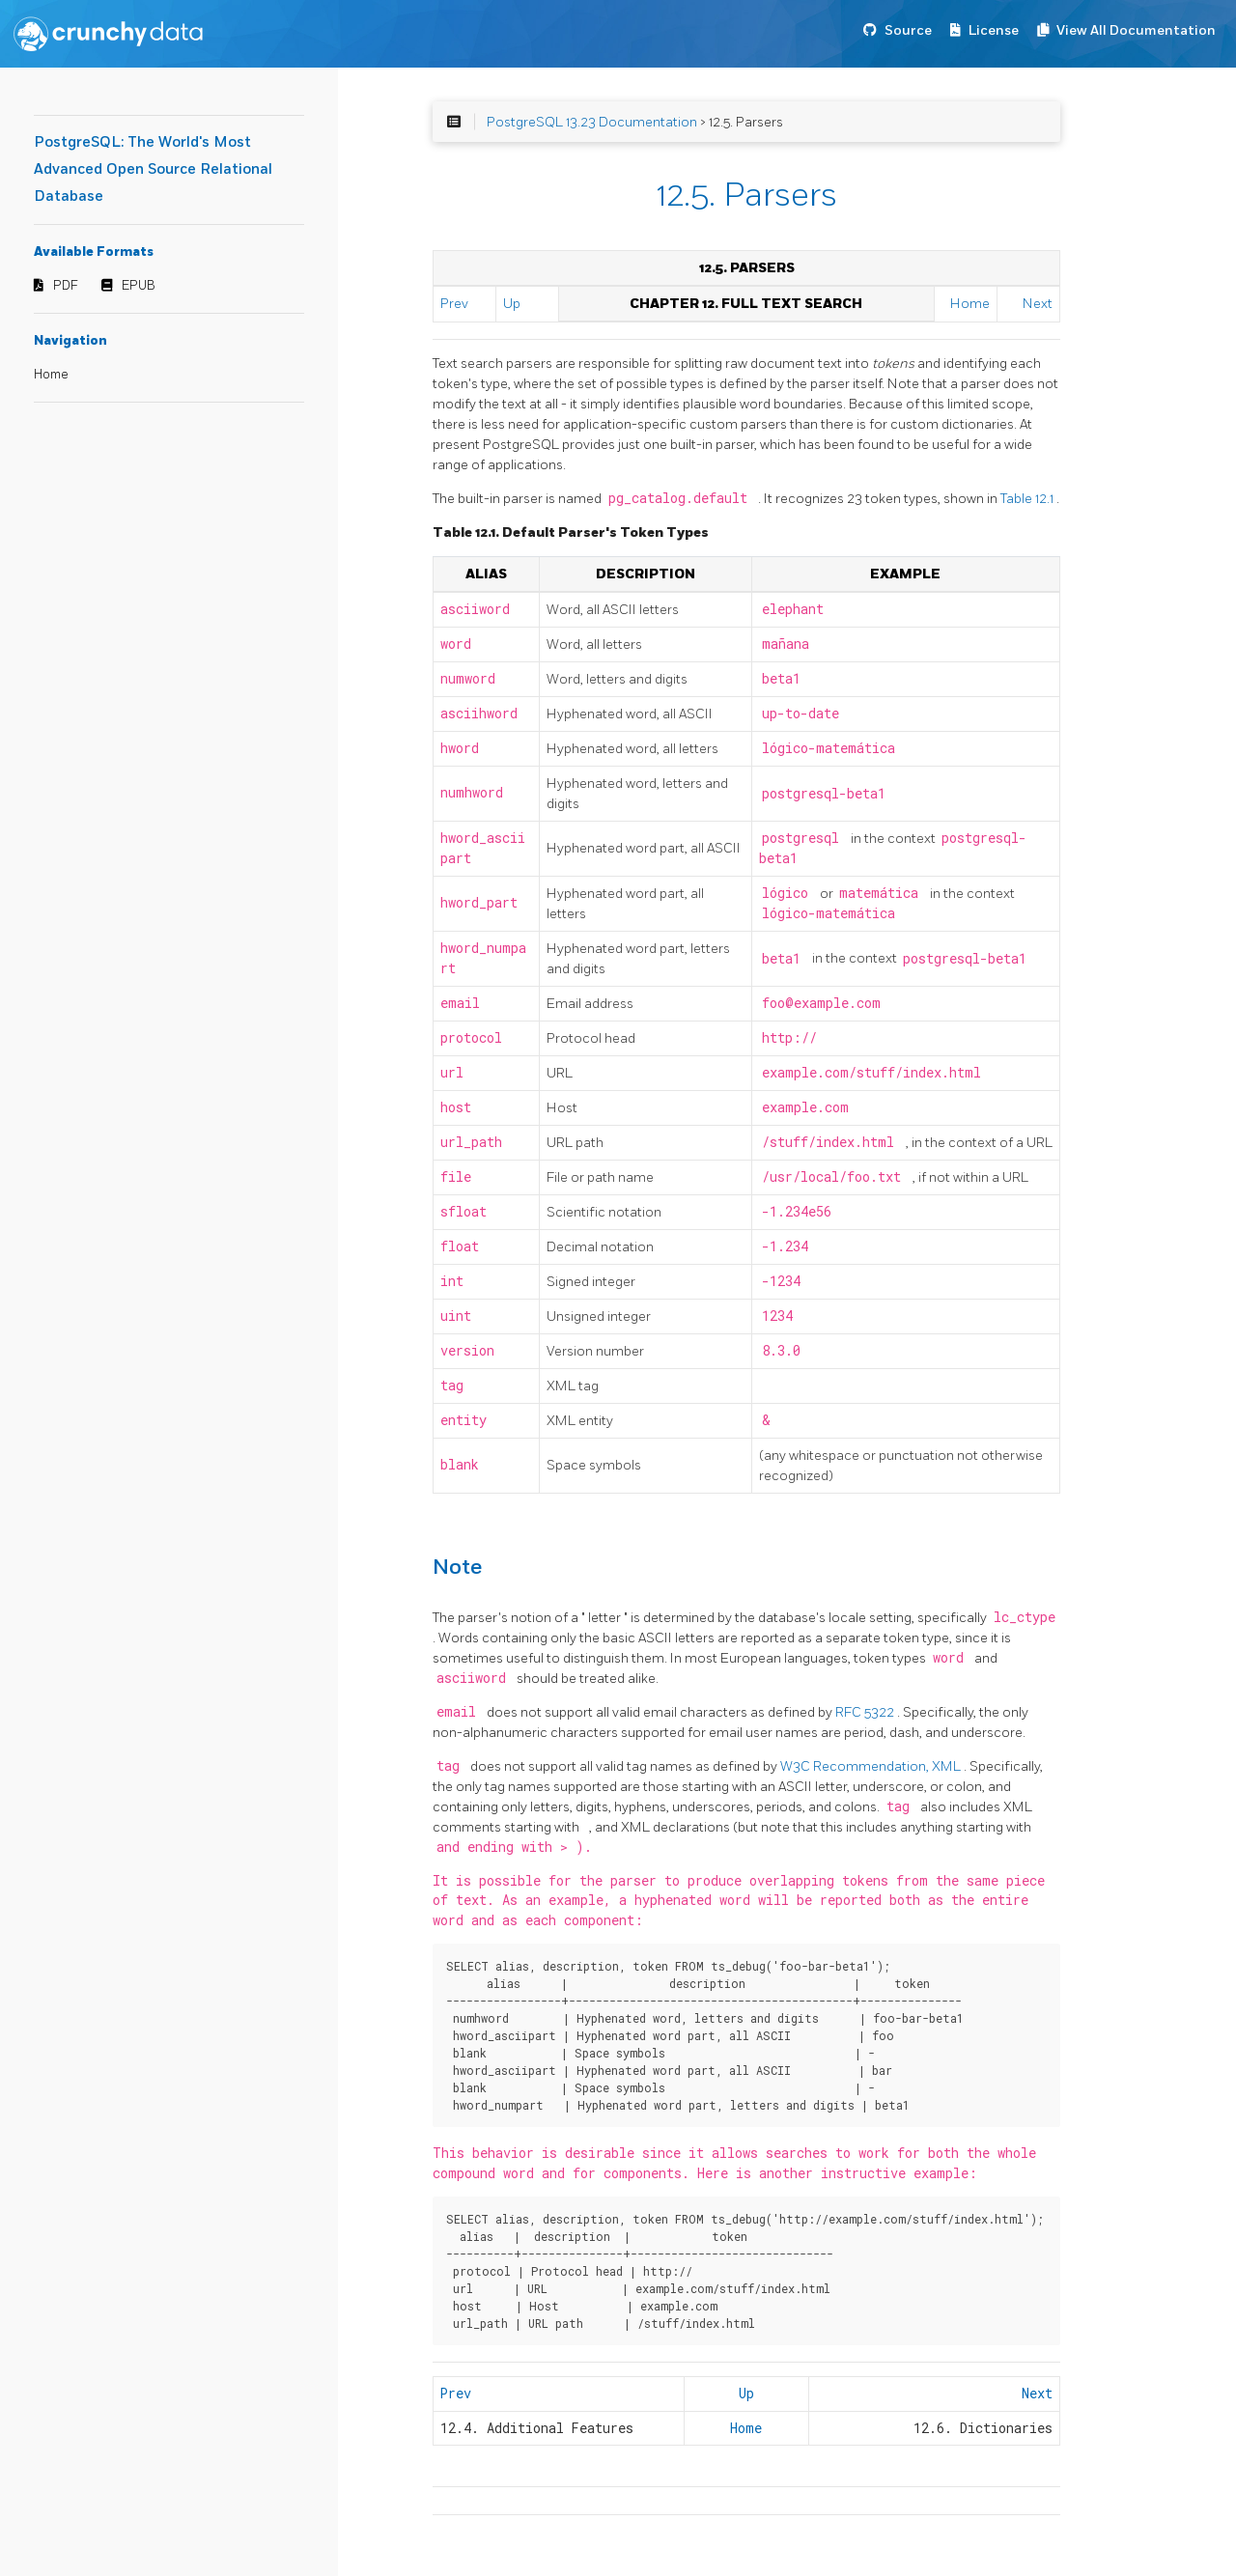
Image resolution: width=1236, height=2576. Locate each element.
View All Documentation (1136, 30)
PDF (65, 286)
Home (51, 374)
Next (1038, 303)
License (994, 30)
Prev (454, 303)
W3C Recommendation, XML (872, 1766)
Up (511, 303)
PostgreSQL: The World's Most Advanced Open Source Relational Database (153, 169)
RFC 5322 (866, 1712)
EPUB (138, 286)
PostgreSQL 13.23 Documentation (592, 122)
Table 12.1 (1028, 498)
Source (908, 30)
